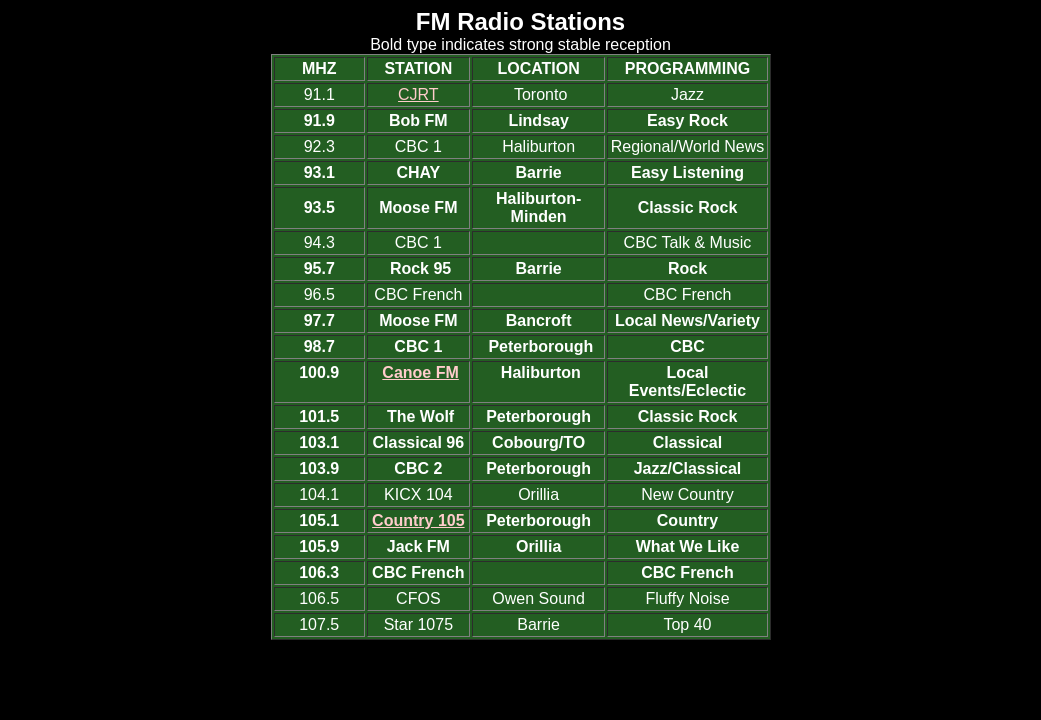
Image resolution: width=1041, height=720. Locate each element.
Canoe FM (420, 372)
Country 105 (418, 520)
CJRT (418, 94)
